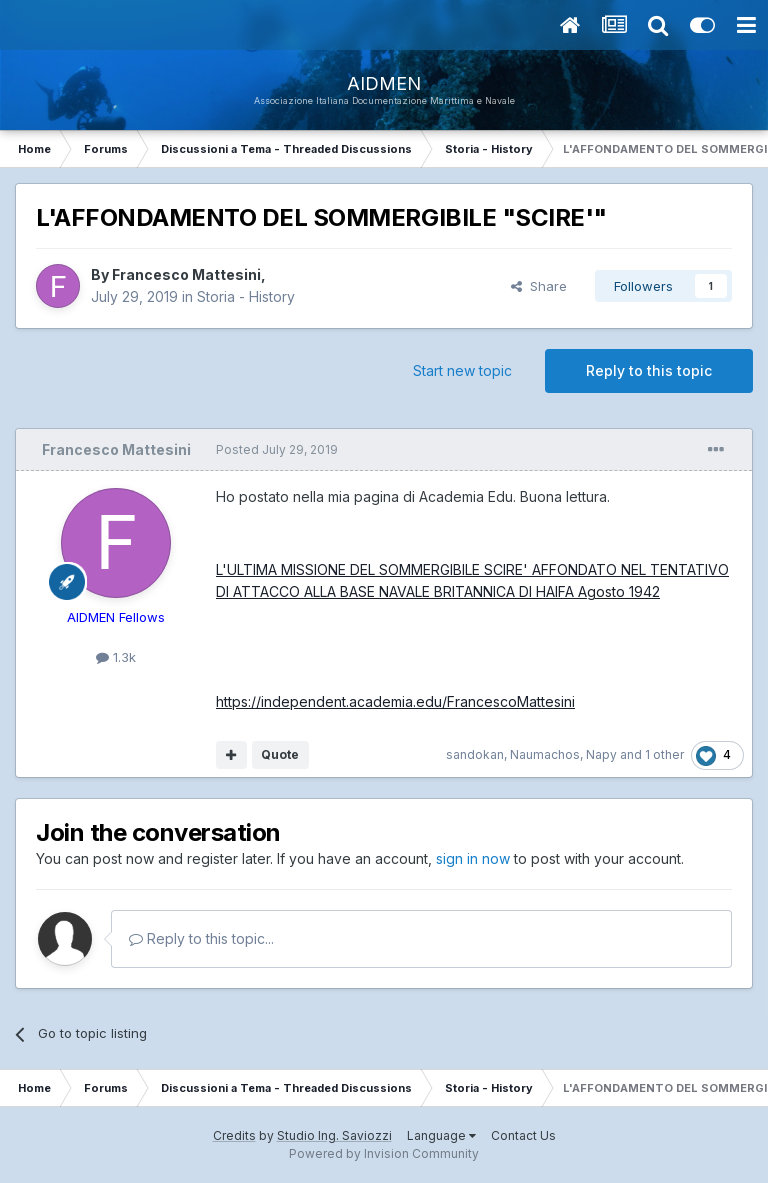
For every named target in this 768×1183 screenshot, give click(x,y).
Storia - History (246, 296)
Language (441, 1135)
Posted (277, 449)
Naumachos (545, 754)
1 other (664, 754)
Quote (280, 754)
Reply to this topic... (201, 938)
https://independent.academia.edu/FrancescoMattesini (395, 701)
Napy (601, 754)
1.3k (116, 657)
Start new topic (462, 370)
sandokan (475, 754)
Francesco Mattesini (186, 274)
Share (539, 286)
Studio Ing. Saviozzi (334, 1135)
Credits (234, 1135)
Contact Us (523, 1135)
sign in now (473, 858)
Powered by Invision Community (384, 1153)
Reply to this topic (649, 370)
